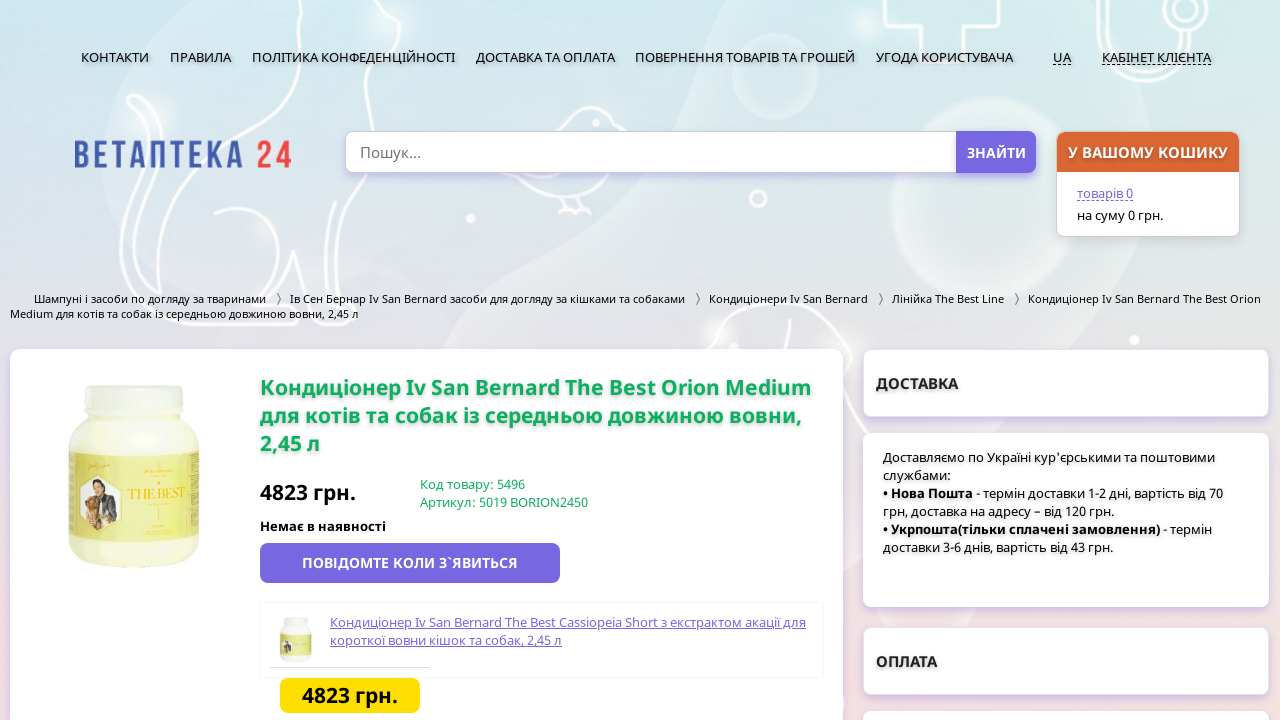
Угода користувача (944, 57)
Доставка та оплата (545, 57)
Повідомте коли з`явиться (410, 562)
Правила (200, 57)
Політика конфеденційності (353, 57)
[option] (135, 478)
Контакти (115, 57)
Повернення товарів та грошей (745, 57)
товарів (1105, 193)
